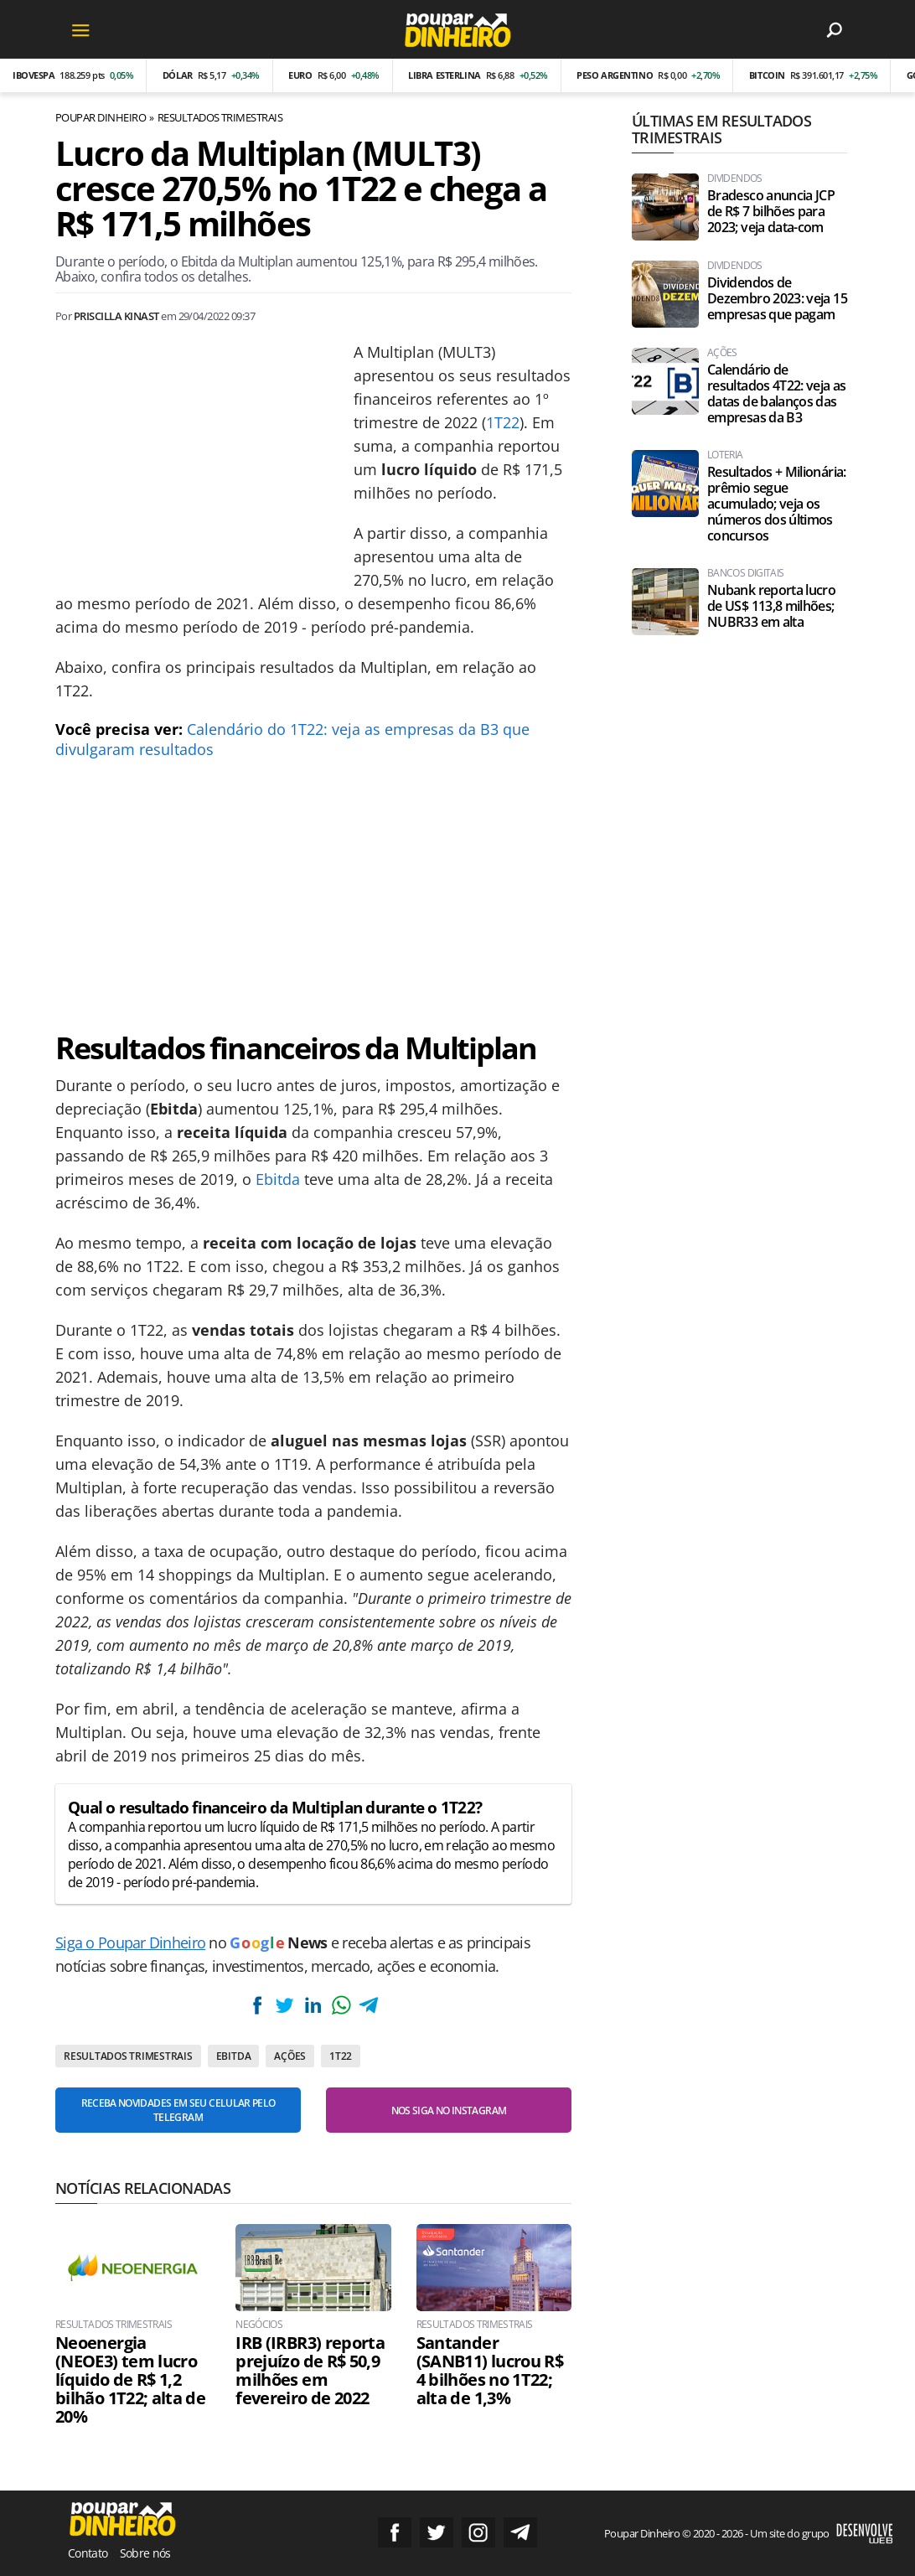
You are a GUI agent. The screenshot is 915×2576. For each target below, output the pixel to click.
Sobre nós (145, 2553)
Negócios (258, 2325)
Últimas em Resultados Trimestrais (721, 129)
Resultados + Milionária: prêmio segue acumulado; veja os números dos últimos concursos (776, 504)
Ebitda (278, 1179)
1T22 (503, 422)
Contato (88, 2553)
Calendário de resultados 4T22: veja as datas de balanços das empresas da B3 (776, 394)
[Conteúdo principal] (457, 1288)
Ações (290, 2056)
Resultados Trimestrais (220, 117)
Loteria (725, 455)
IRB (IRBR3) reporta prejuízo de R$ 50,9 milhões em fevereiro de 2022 (310, 2371)
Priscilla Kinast (116, 315)
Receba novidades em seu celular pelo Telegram (178, 2110)
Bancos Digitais (745, 573)
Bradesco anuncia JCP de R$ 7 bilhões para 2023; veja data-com (771, 211)
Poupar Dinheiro (100, 117)
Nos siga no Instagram (449, 2110)
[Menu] (80, 29)
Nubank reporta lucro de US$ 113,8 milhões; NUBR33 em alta (771, 606)
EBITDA (233, 2056)
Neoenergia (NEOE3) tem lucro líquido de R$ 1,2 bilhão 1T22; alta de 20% (130, 2380)
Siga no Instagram (478, 2532)
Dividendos (734, 178)
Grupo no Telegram (520, 2532)
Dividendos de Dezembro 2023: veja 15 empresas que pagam (777, 299)
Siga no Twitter (436, 2532)
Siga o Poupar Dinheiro (130, 1942)
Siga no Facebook (394, 2532)
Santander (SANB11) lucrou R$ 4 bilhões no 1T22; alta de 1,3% (489, 2371)
